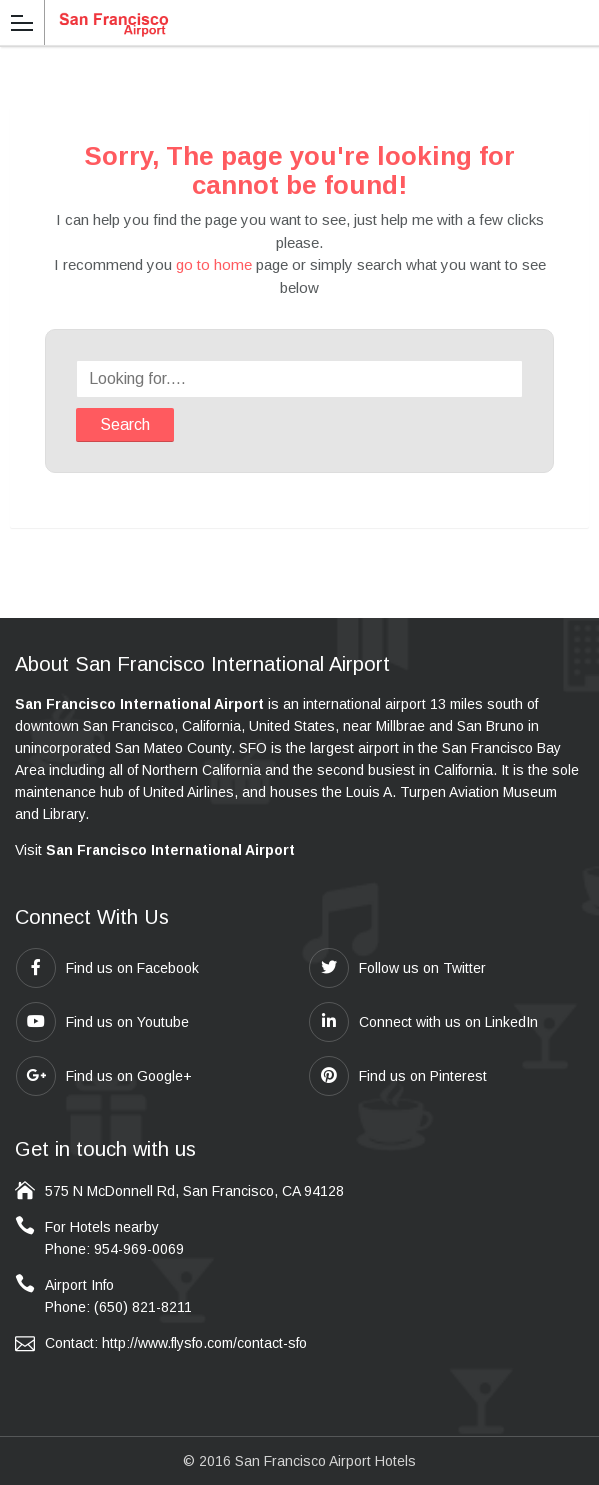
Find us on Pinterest (398, 1076)
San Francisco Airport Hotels (325, 1461)
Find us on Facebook (107, 968)
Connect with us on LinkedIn (423, 1022)
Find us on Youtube (102, 1022)
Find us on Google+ (104, 1076)
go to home (214, 264)
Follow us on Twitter (397, 968)
